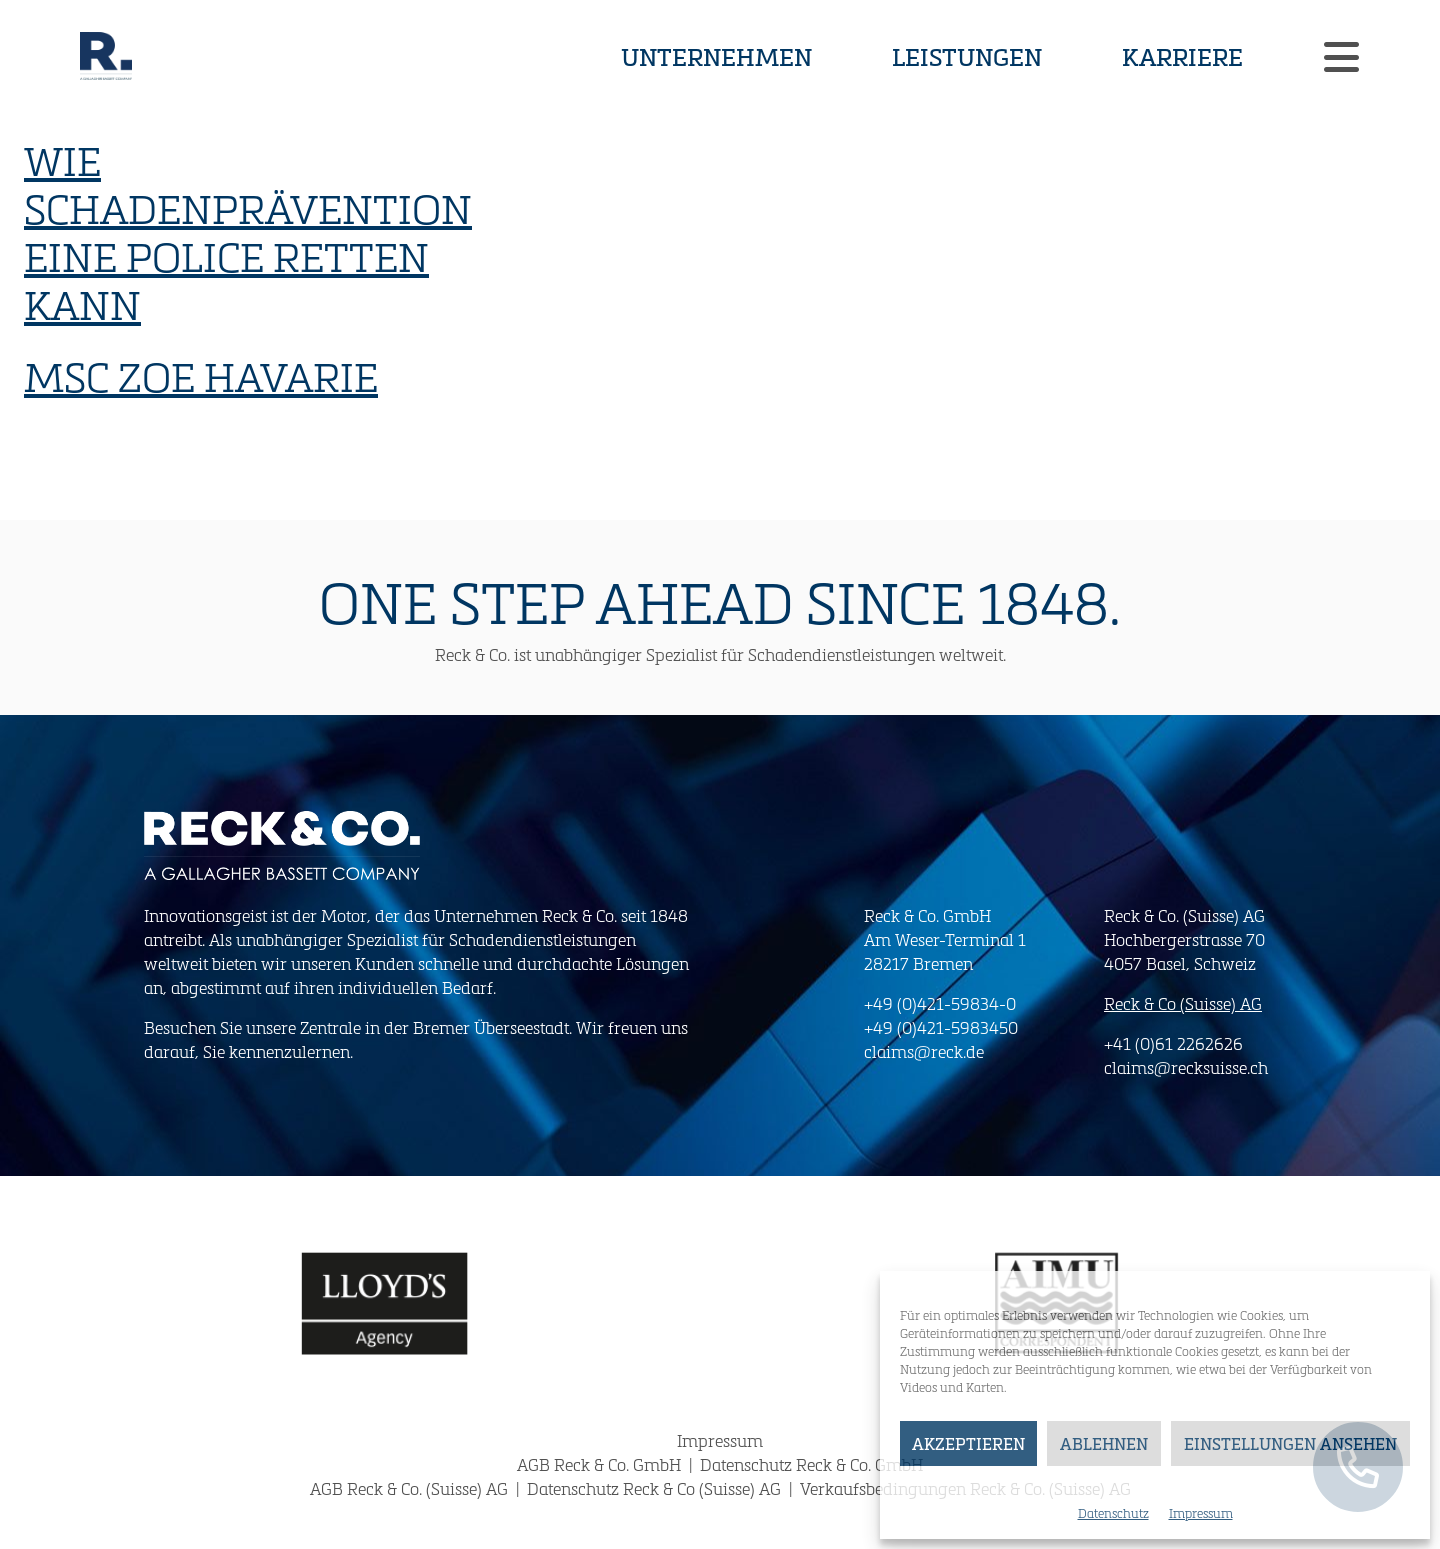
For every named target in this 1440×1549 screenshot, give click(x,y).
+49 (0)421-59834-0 (940, 1003)
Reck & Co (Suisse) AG (1183, 1003)
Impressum (1201, 1513)
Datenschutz (1113, 1513)
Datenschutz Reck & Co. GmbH (811, 1464)
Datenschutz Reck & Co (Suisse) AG (656, 1488)
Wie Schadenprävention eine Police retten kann (248, 232)
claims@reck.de (924, 1051)
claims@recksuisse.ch (1186, 1067)
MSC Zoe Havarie (201, 376)
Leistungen (967, 56)
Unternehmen (716, 56)
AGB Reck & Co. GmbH (601, 1464)
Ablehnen (1104, 1443)
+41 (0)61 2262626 (1173, 1043)
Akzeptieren (968, 1443)
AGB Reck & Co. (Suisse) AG (411, 1488)
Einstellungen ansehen (1290, 1443)
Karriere (1182, 56)
